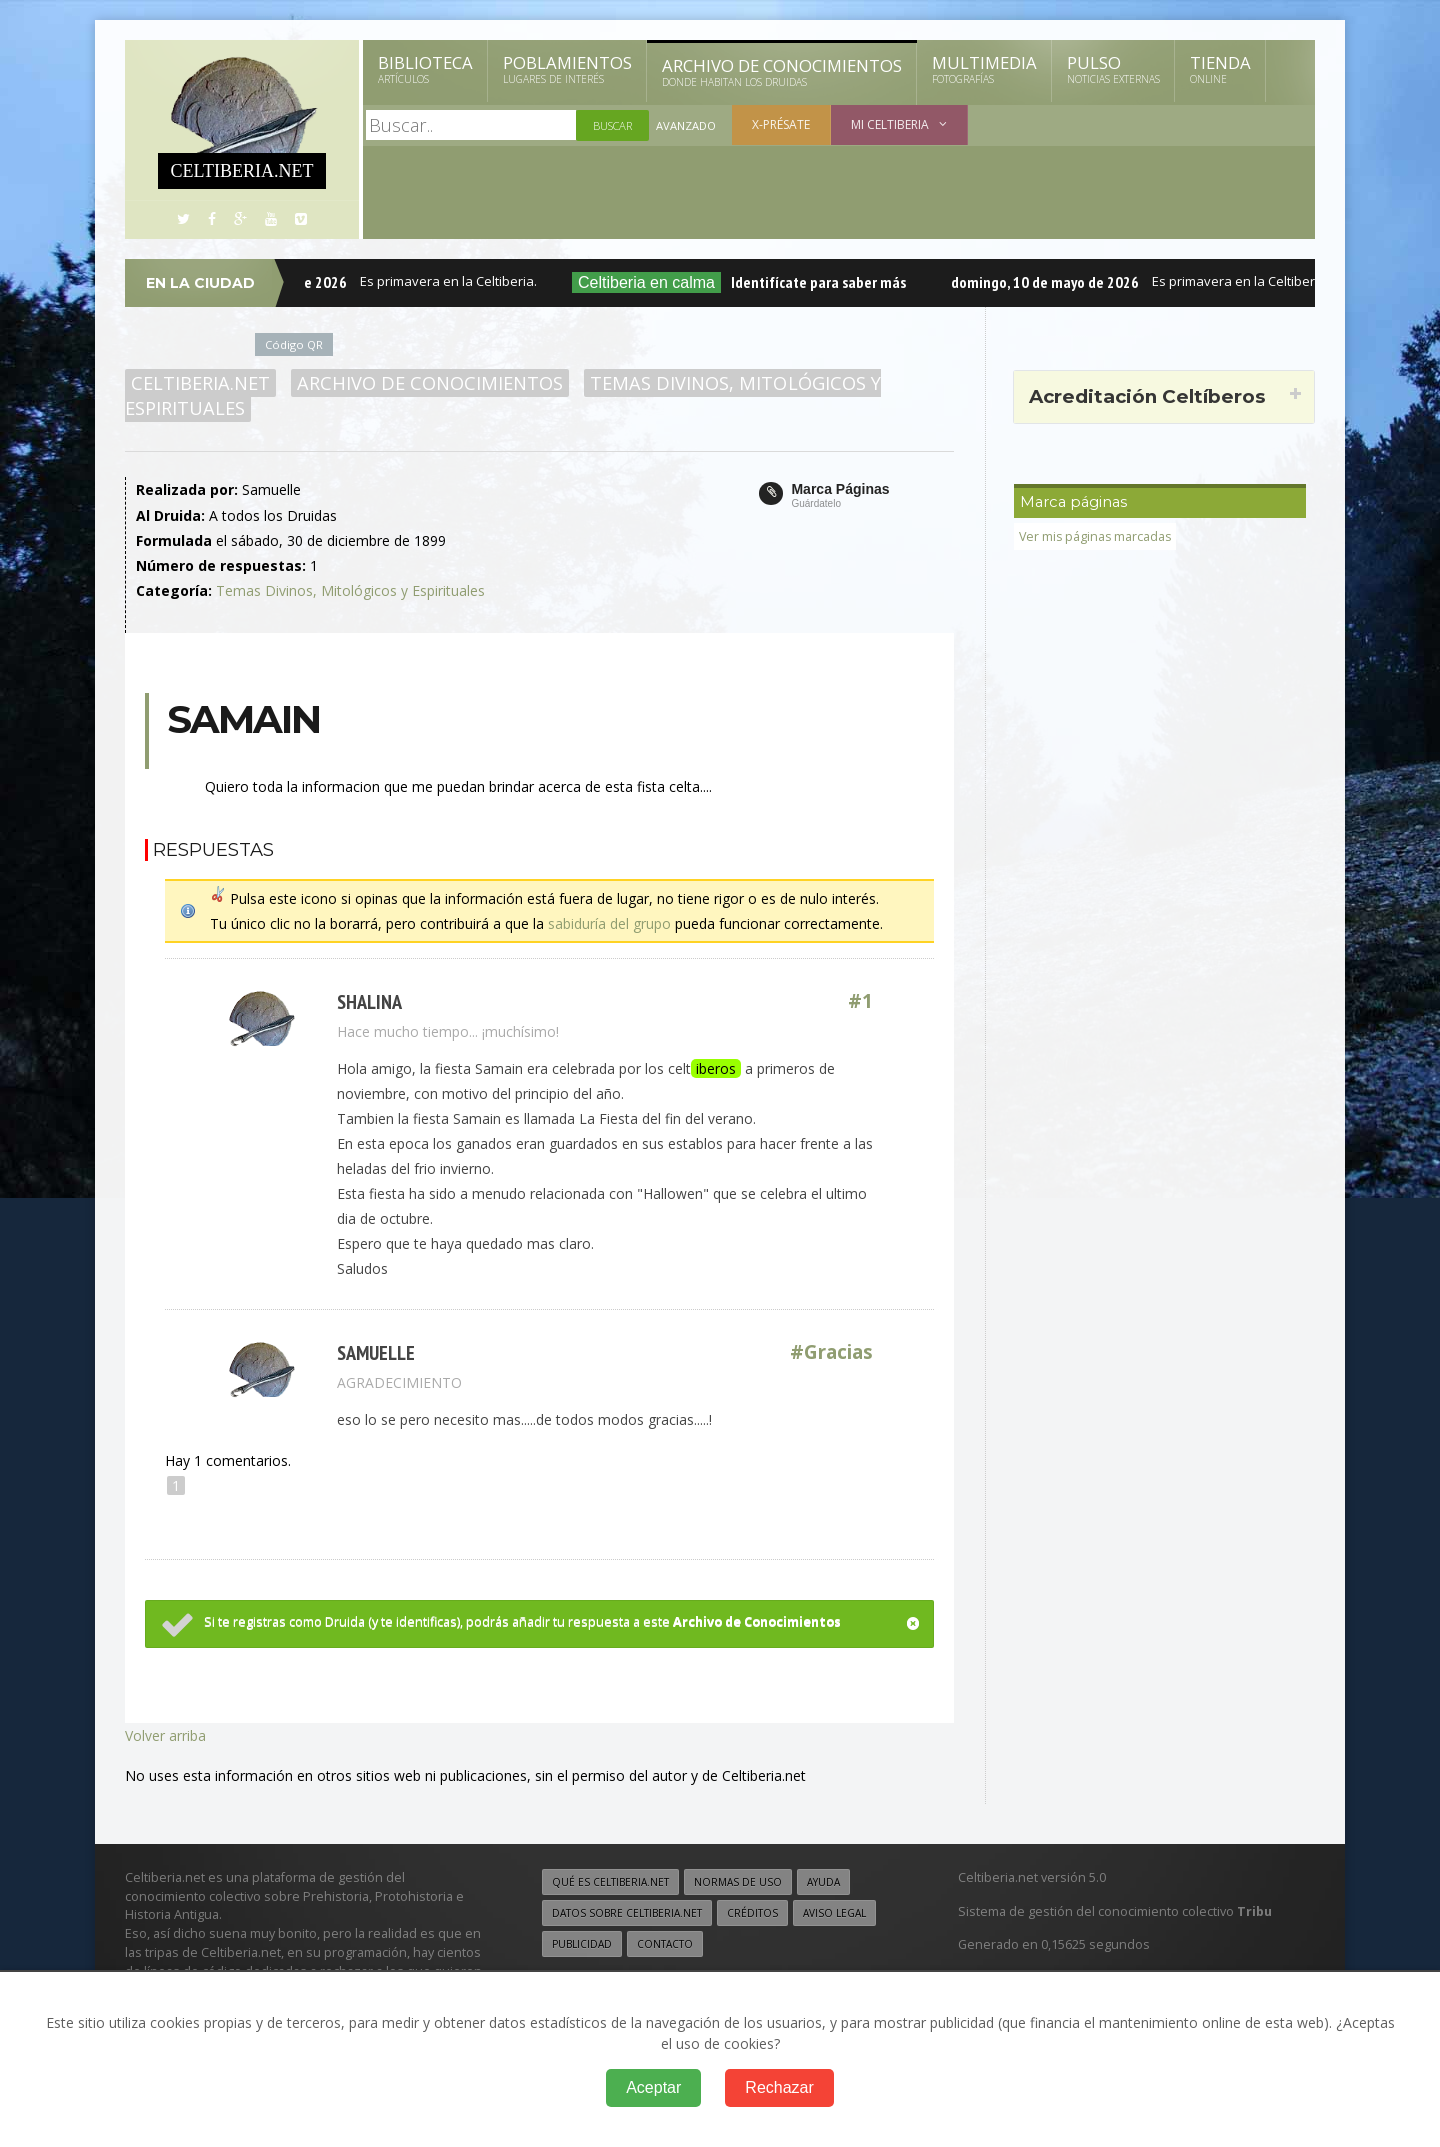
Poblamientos (567, 69)
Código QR (294, 344)
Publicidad (582, 1944)
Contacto (665, 1944)
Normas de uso (738, 1882)
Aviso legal (834, 1913)
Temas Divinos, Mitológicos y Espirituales (350, 590)
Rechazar (779, 2087)
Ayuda (823, 1882)
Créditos (752, 1913)
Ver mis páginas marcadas (1097, 536)
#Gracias (832, 1352)
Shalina (369, 1001)
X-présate (781, 124)
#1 (861, 1001)
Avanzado (686, 125)
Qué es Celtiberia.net (610, 1882)
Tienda (1220, 69)
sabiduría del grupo (609, 923)
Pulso (1113, 69)
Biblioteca (425, 69)
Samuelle (376, 1352)
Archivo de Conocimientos (782, 72)
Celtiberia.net (200, 383)
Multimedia (984, 69)
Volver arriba (165, 1735)
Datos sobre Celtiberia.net (627, 1913)
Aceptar (653, 2087)
